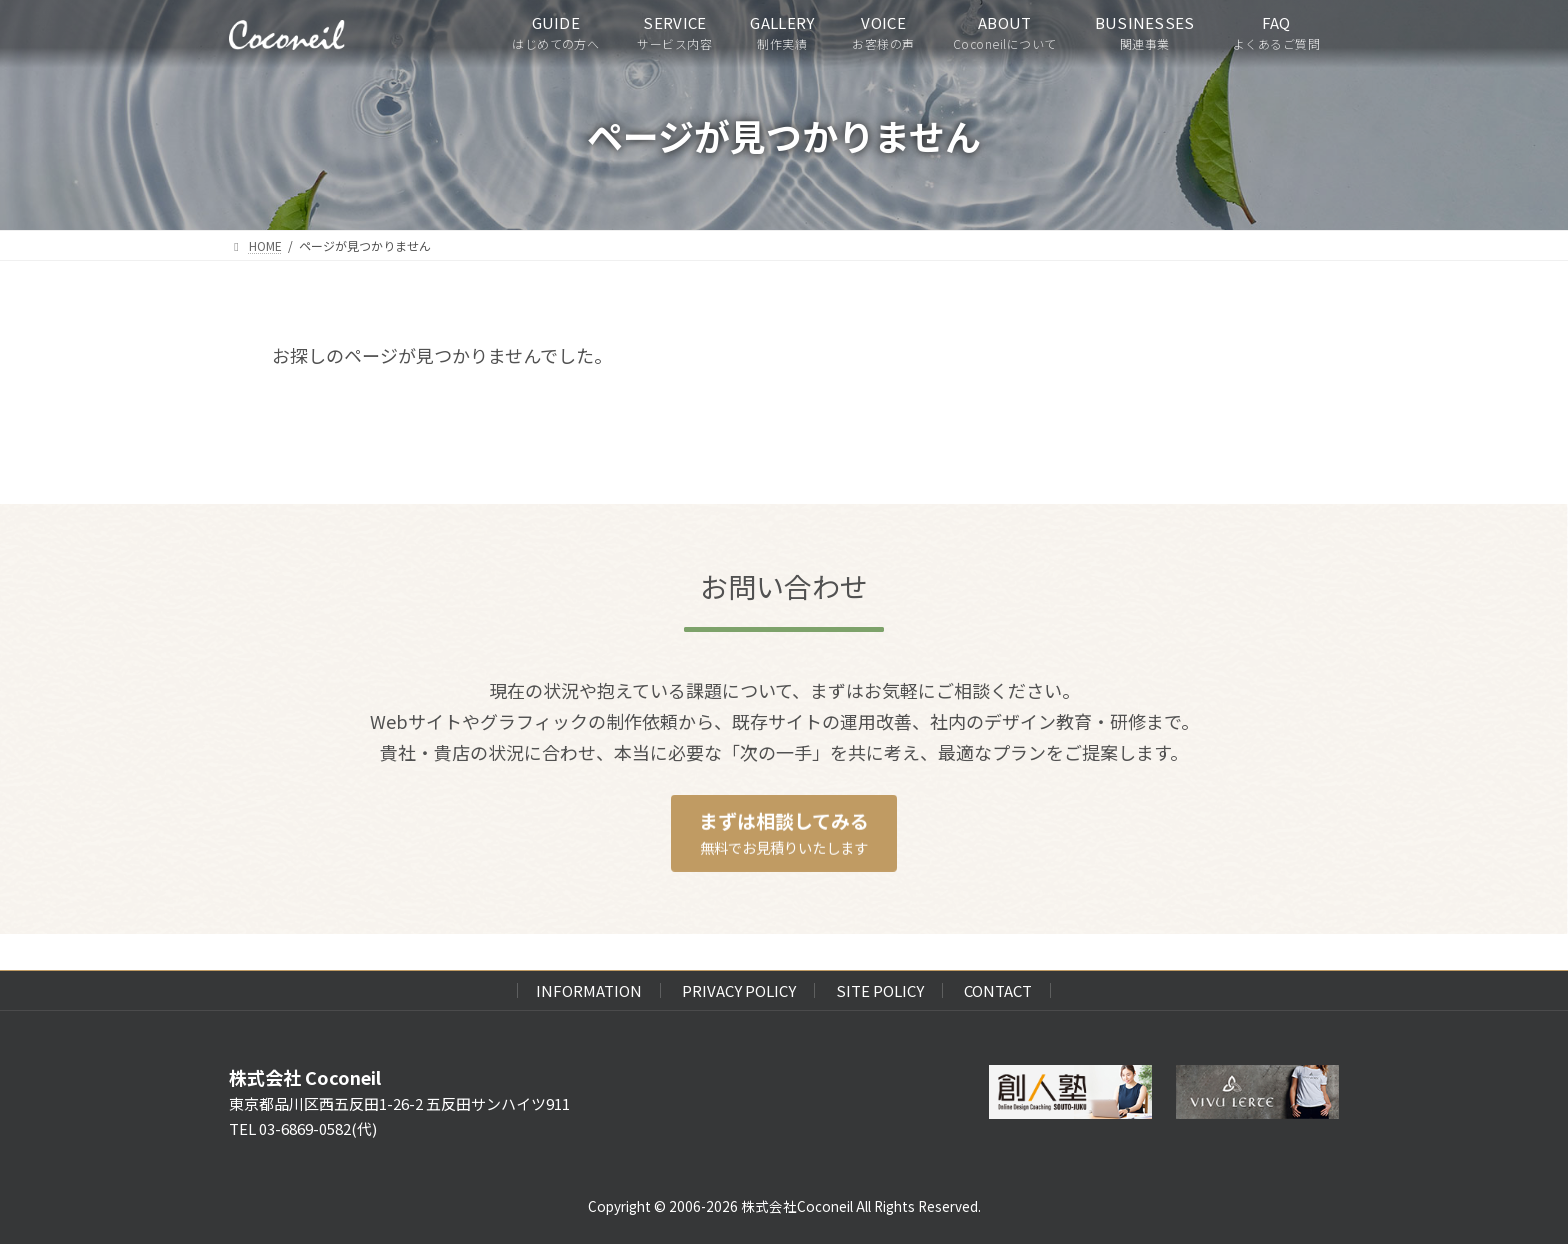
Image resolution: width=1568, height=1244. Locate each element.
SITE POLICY (880, 990)
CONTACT (998, 990)
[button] (784, 833)
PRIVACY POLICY (739, 990)
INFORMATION (589, 990)
